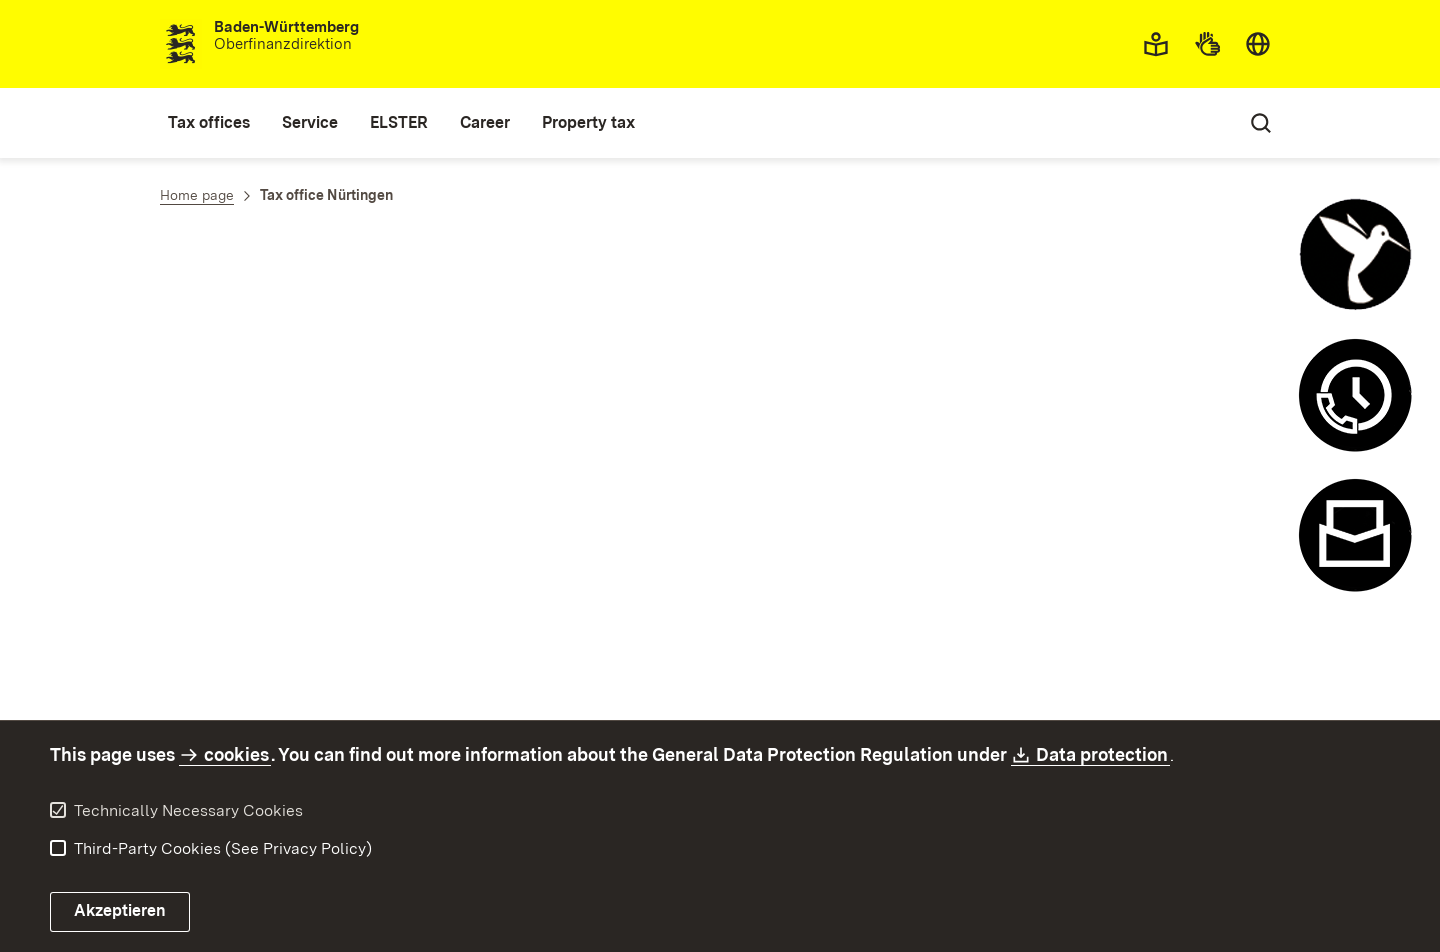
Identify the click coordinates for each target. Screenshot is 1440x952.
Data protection (1103, 754)
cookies (236, 754)
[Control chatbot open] (1355, 255)
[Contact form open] (1355, 535)
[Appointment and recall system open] (1355, 395)
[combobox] (1258, 44)
